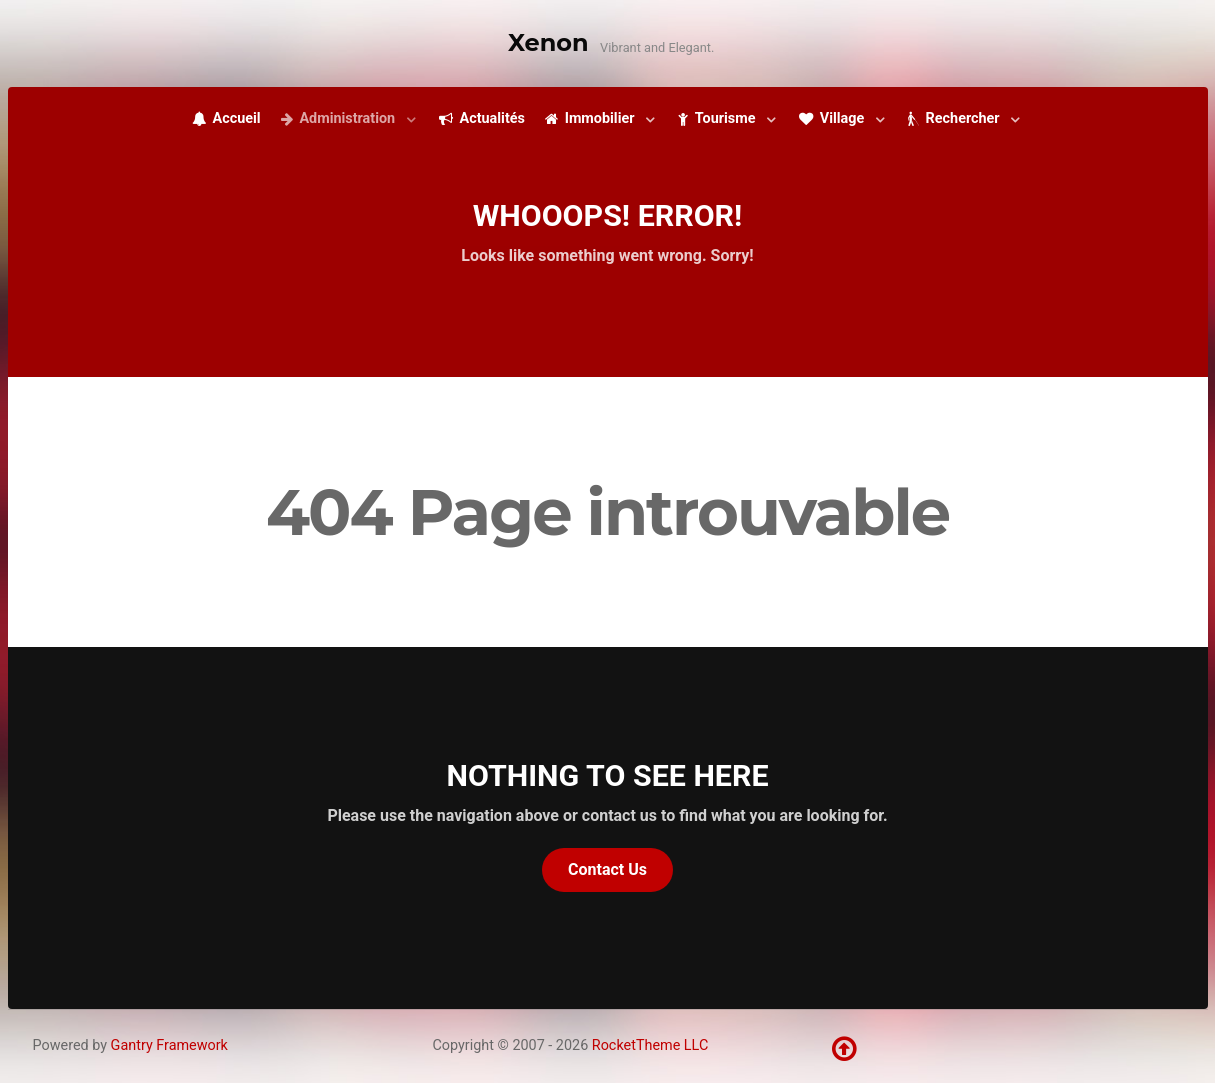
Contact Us (607, 869)
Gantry (169, 1045)
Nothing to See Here (608, 775)
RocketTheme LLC (650, 1045)
